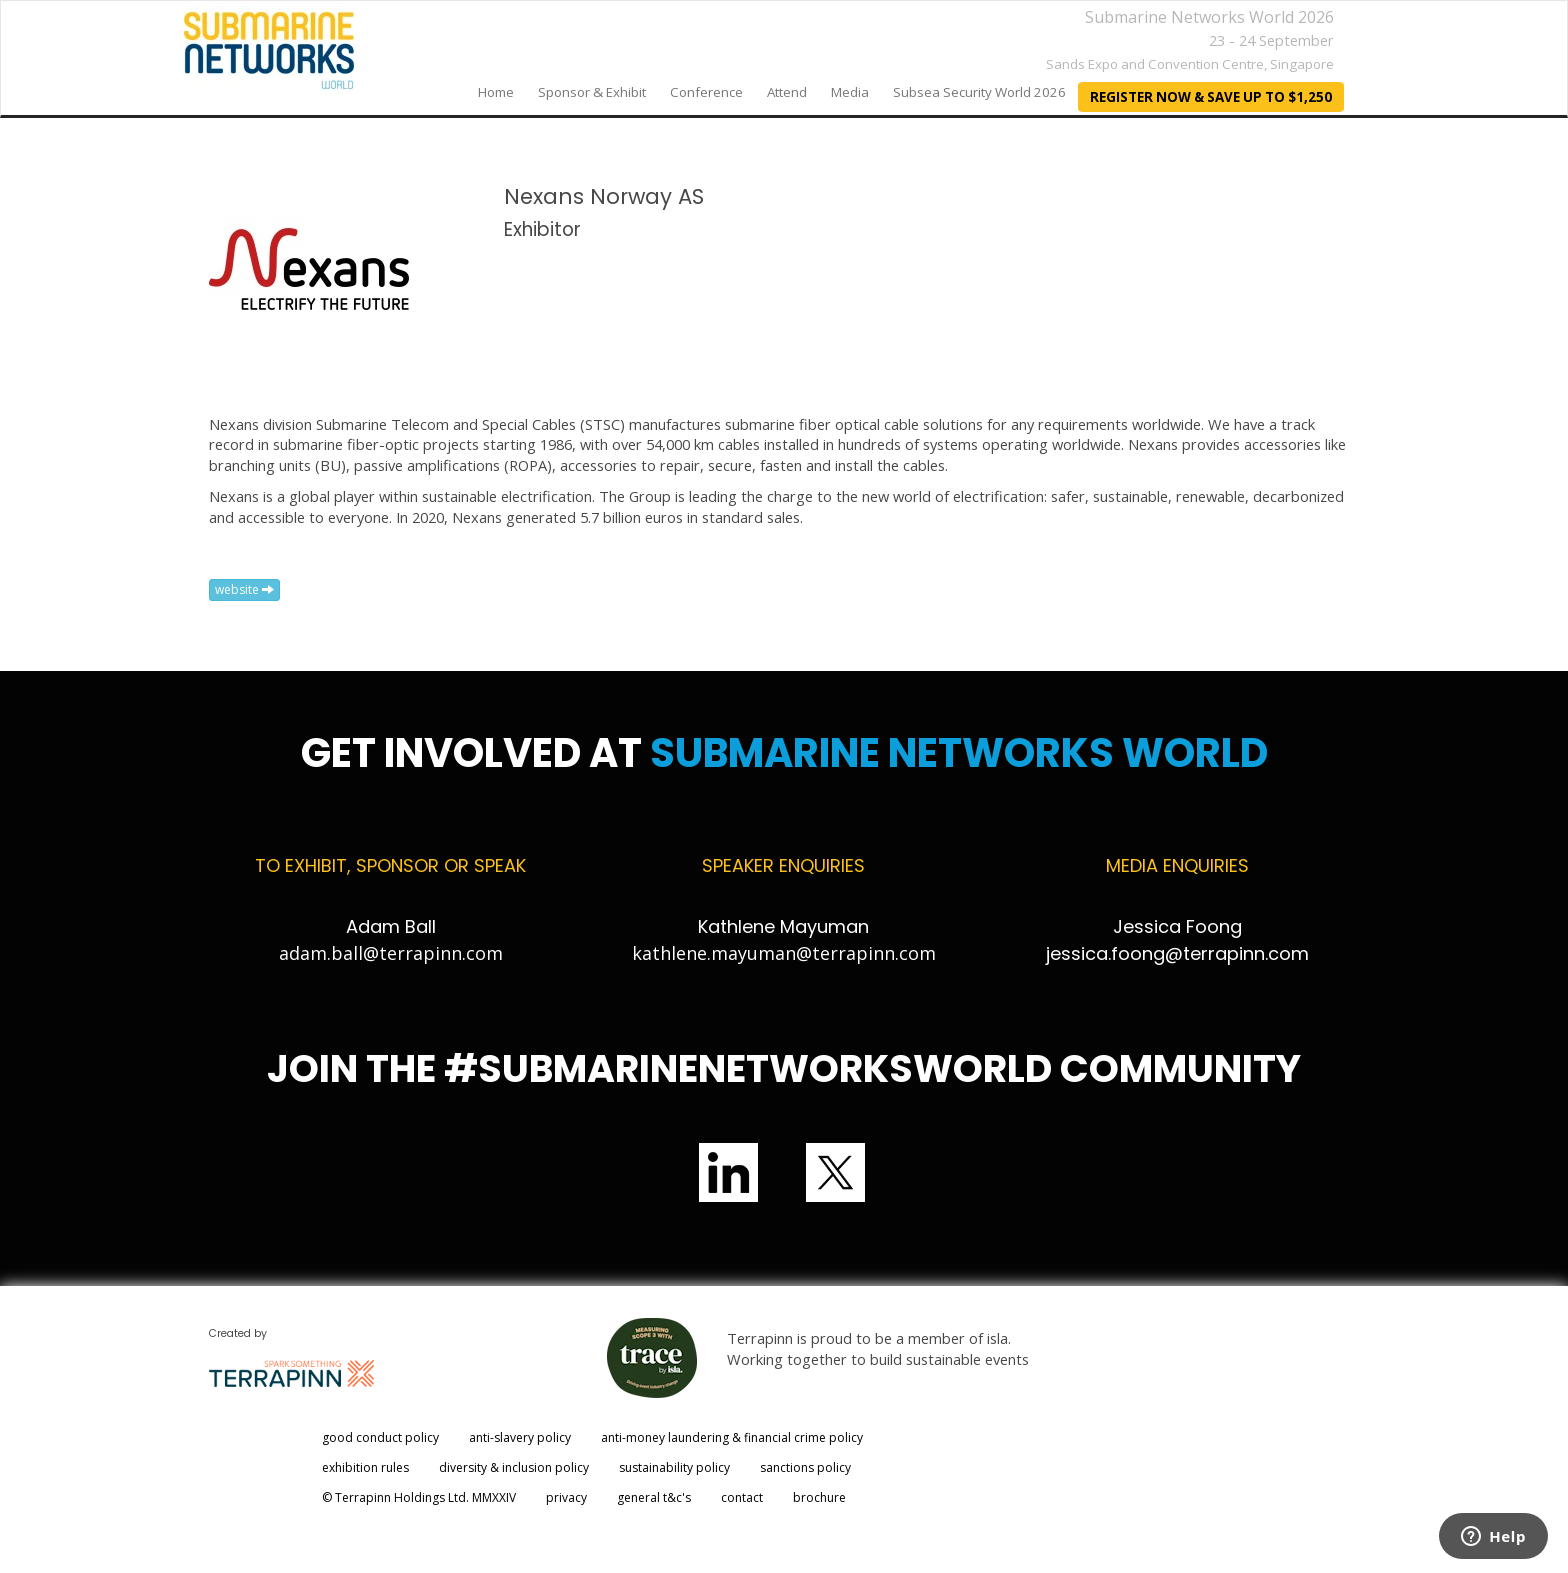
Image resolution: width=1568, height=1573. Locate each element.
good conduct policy (380, 1437)
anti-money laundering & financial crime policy (732, 1437)
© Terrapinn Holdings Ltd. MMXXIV (419, 1497)
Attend (787, 92)
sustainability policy (674, 1467)
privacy (566, 1497)
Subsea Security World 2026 (979, 92)
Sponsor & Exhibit (592, 92)
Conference (706, 92)
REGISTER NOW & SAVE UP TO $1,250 (1211, 97)
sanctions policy (805, 1467)
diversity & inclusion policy (514, 1467)
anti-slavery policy (520, 1437)
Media (850, 92)
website (244, 589)
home (496, 92)
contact (742, 1497)
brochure (819, 1497)
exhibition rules (365, 1467)
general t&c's (654, 1497)
